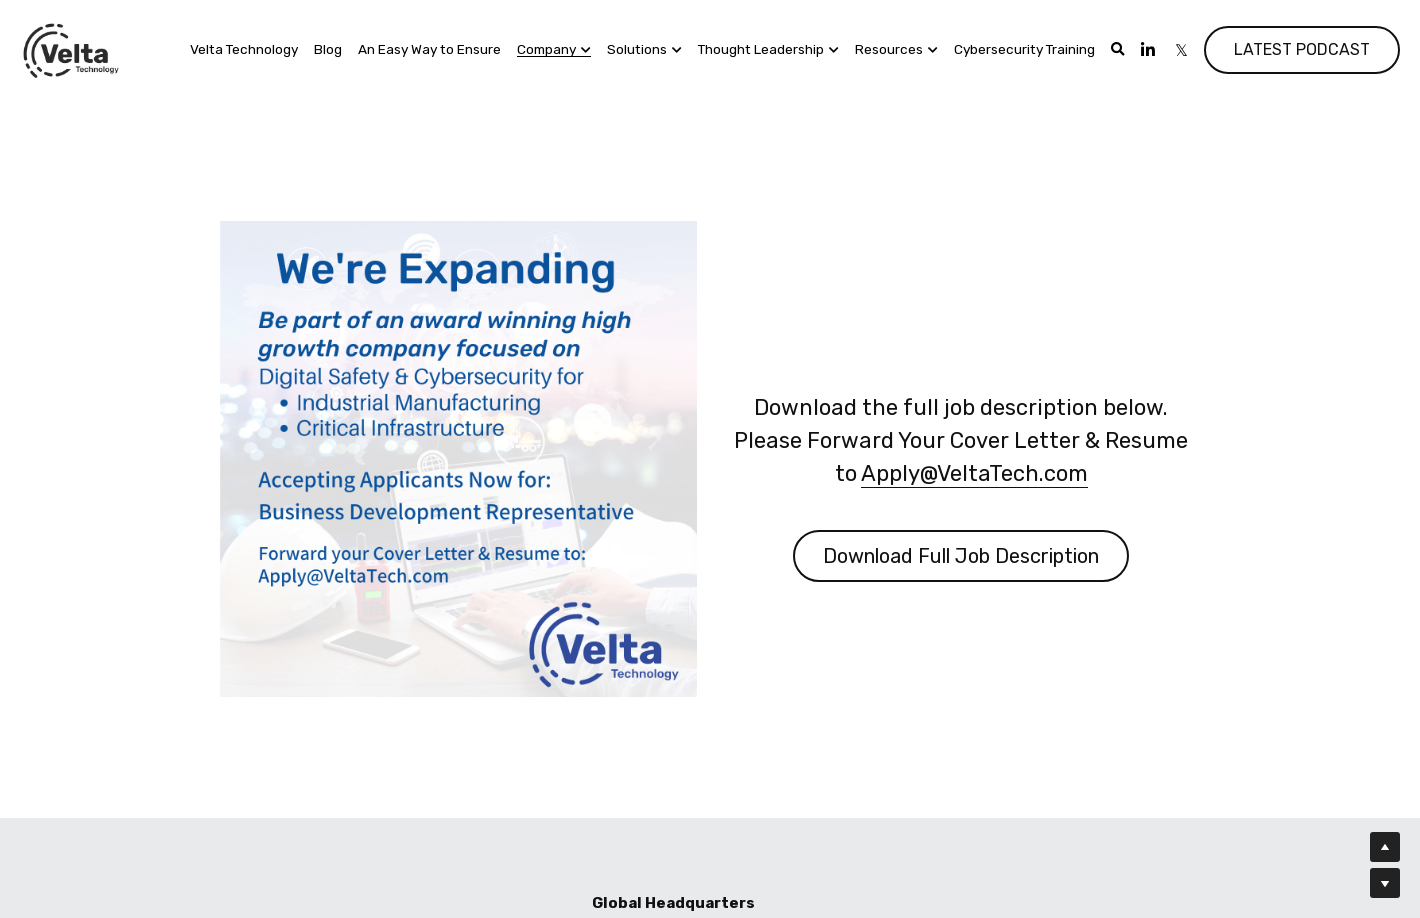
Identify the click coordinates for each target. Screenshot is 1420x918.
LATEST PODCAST (1302, 49)
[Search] (1118, 50)
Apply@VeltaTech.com (975, 470)
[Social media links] (1148, 50)
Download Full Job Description (963, 553)
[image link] (71, 48)
